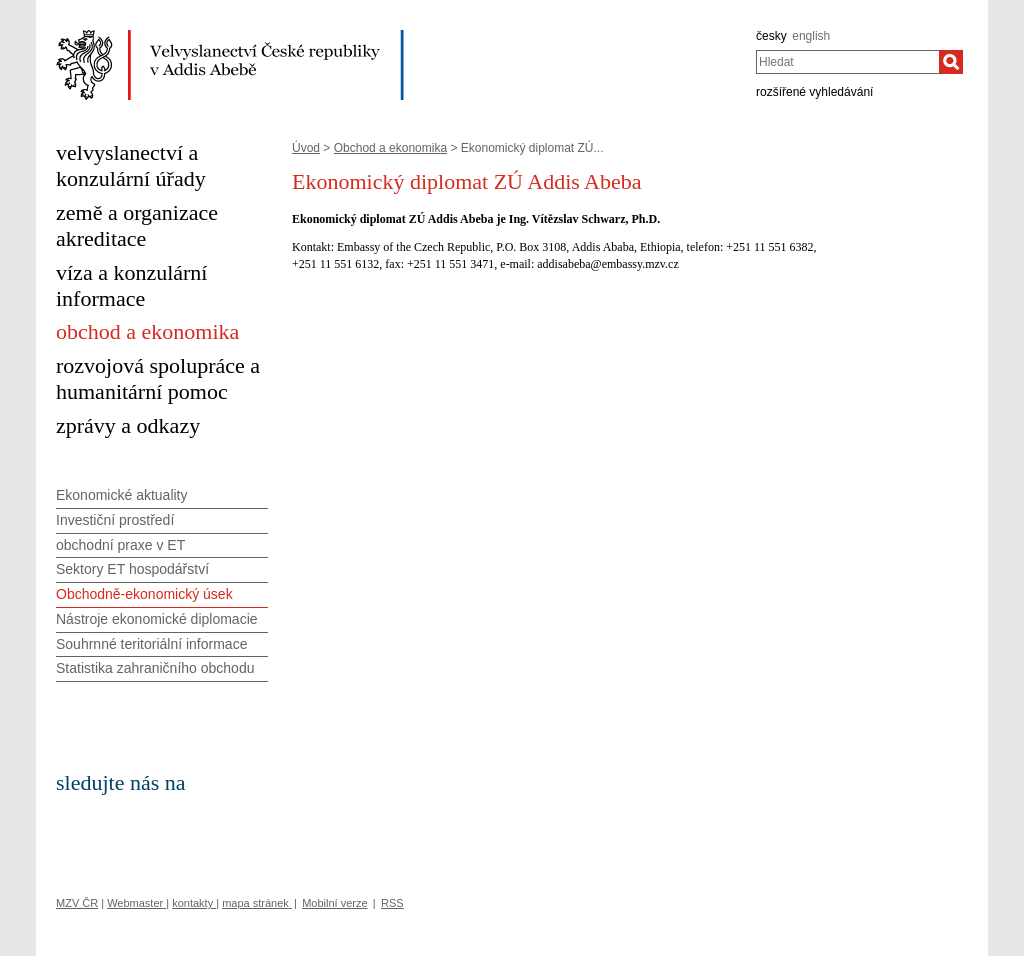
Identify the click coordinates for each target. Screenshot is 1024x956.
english (811, 36)
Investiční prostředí (115, 520)
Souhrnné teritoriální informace (151, 644)
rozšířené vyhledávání (814, 92)
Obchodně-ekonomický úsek (144, 594)
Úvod (306, 148)
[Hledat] (951, 62)
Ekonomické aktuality (122, 495)
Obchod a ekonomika (390, 148)
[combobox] (847, 62)
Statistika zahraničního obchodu (155, 668)
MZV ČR (77, 903)
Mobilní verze (334, 903)
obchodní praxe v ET (120, 545)
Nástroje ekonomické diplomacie (157, 619)
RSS (392, 903)
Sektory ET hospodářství (132, 569)
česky (771, 36)
